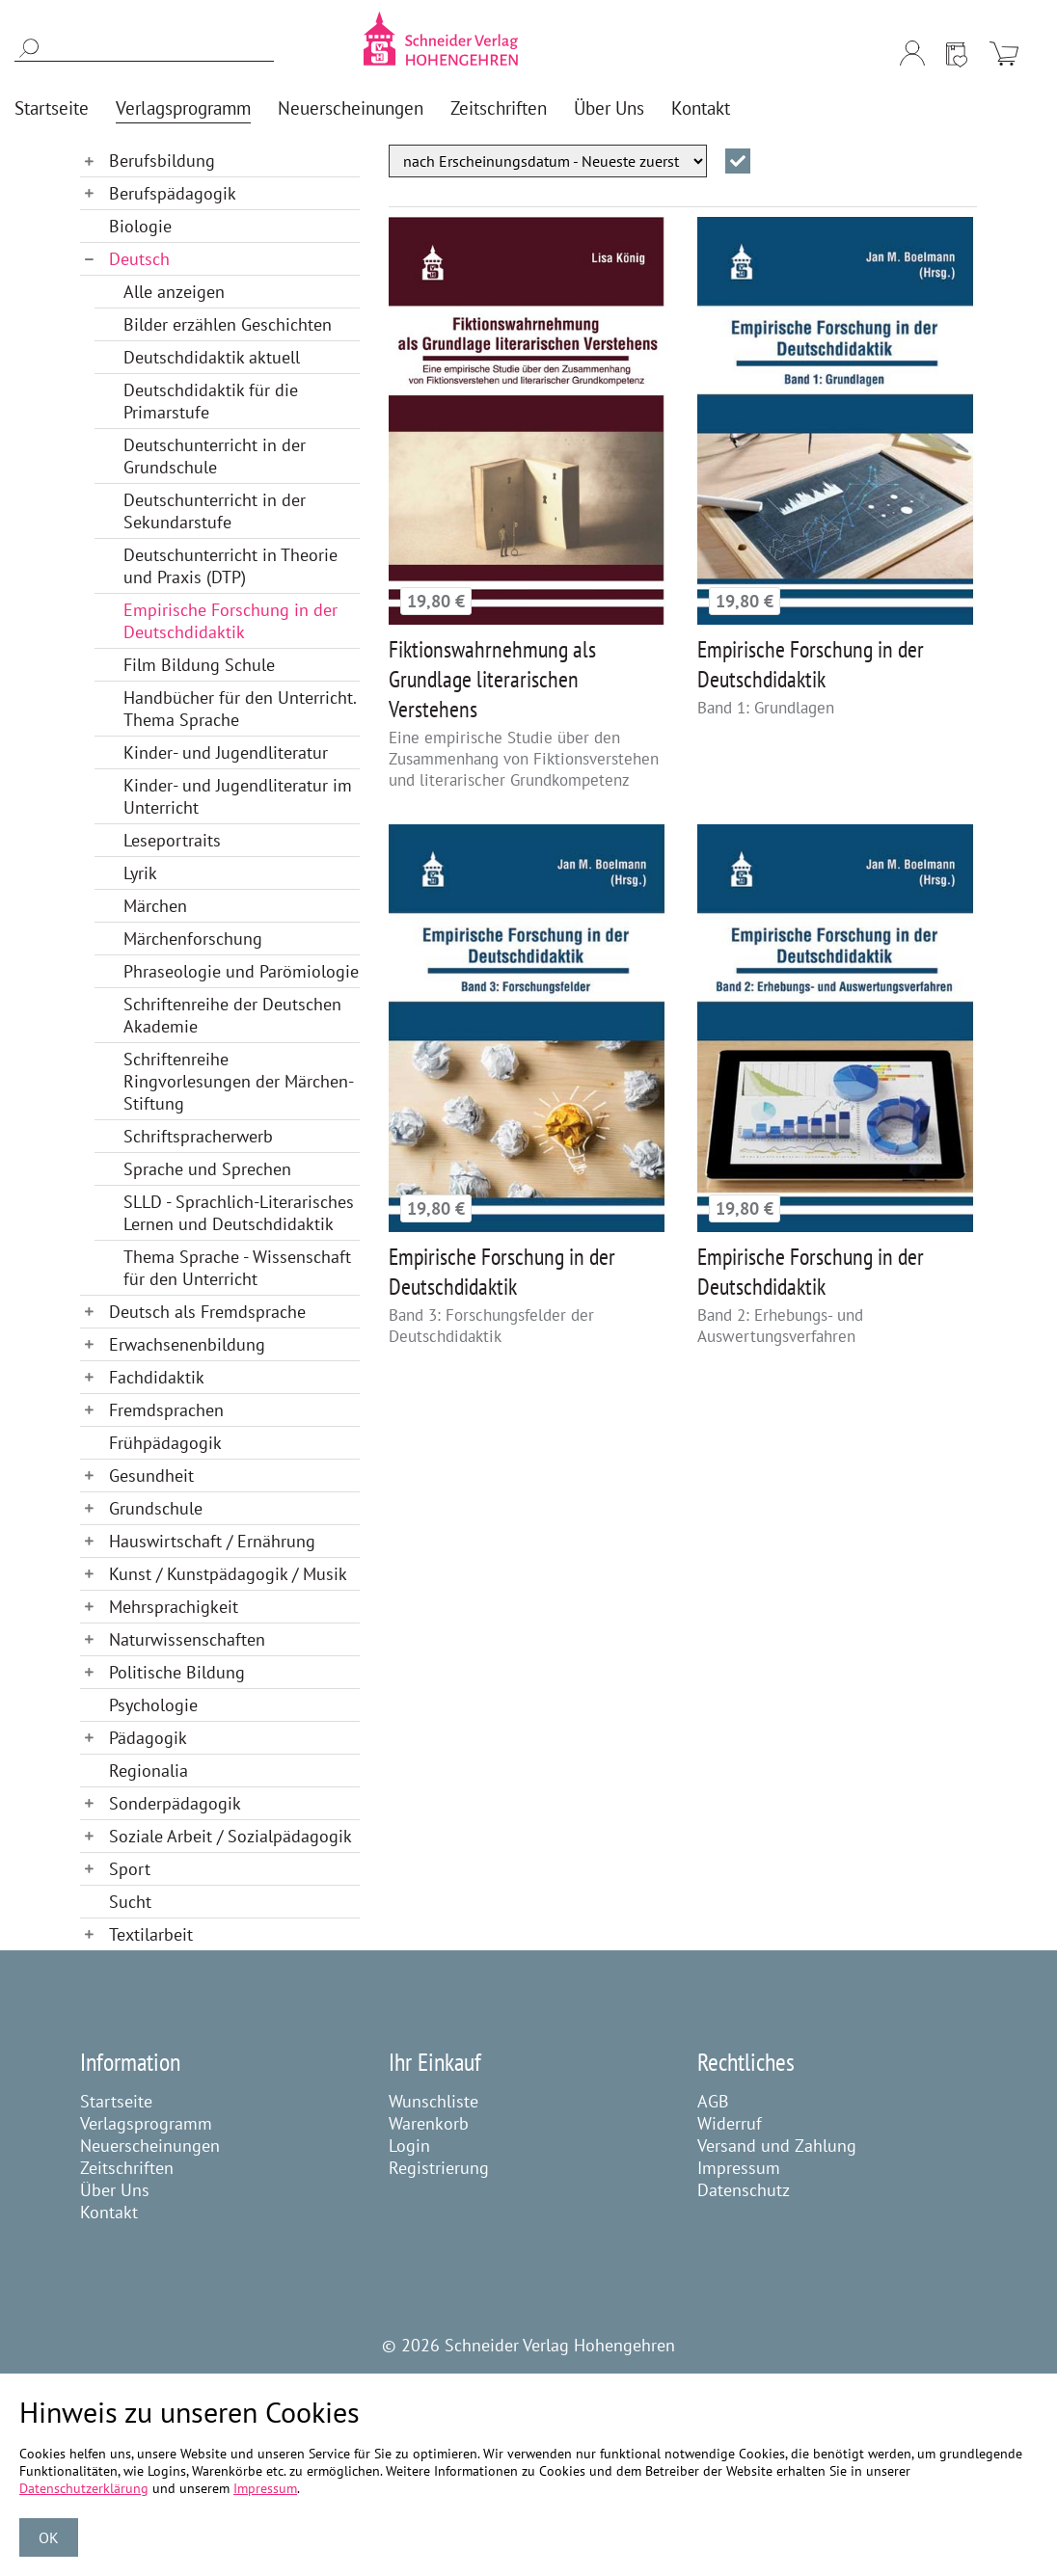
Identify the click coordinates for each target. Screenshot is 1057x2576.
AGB (713, 2101)
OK (49, 2537)
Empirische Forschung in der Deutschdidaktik (810, 664)
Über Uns (114, 2190)
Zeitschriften (127, 2168)
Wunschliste (433, 2101)
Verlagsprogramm (146, 2123)
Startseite (116, 2101)
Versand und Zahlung (776, 2145)
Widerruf (729, 2123)
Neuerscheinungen (150, 2145)
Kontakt (109, 2212)
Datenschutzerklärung (84, 2488)
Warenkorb (429, 2123)
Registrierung (439, 2168)
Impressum (738, 2168)
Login (409, 2145)
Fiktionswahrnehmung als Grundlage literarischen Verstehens (492, 679)
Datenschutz (743, 2190)
